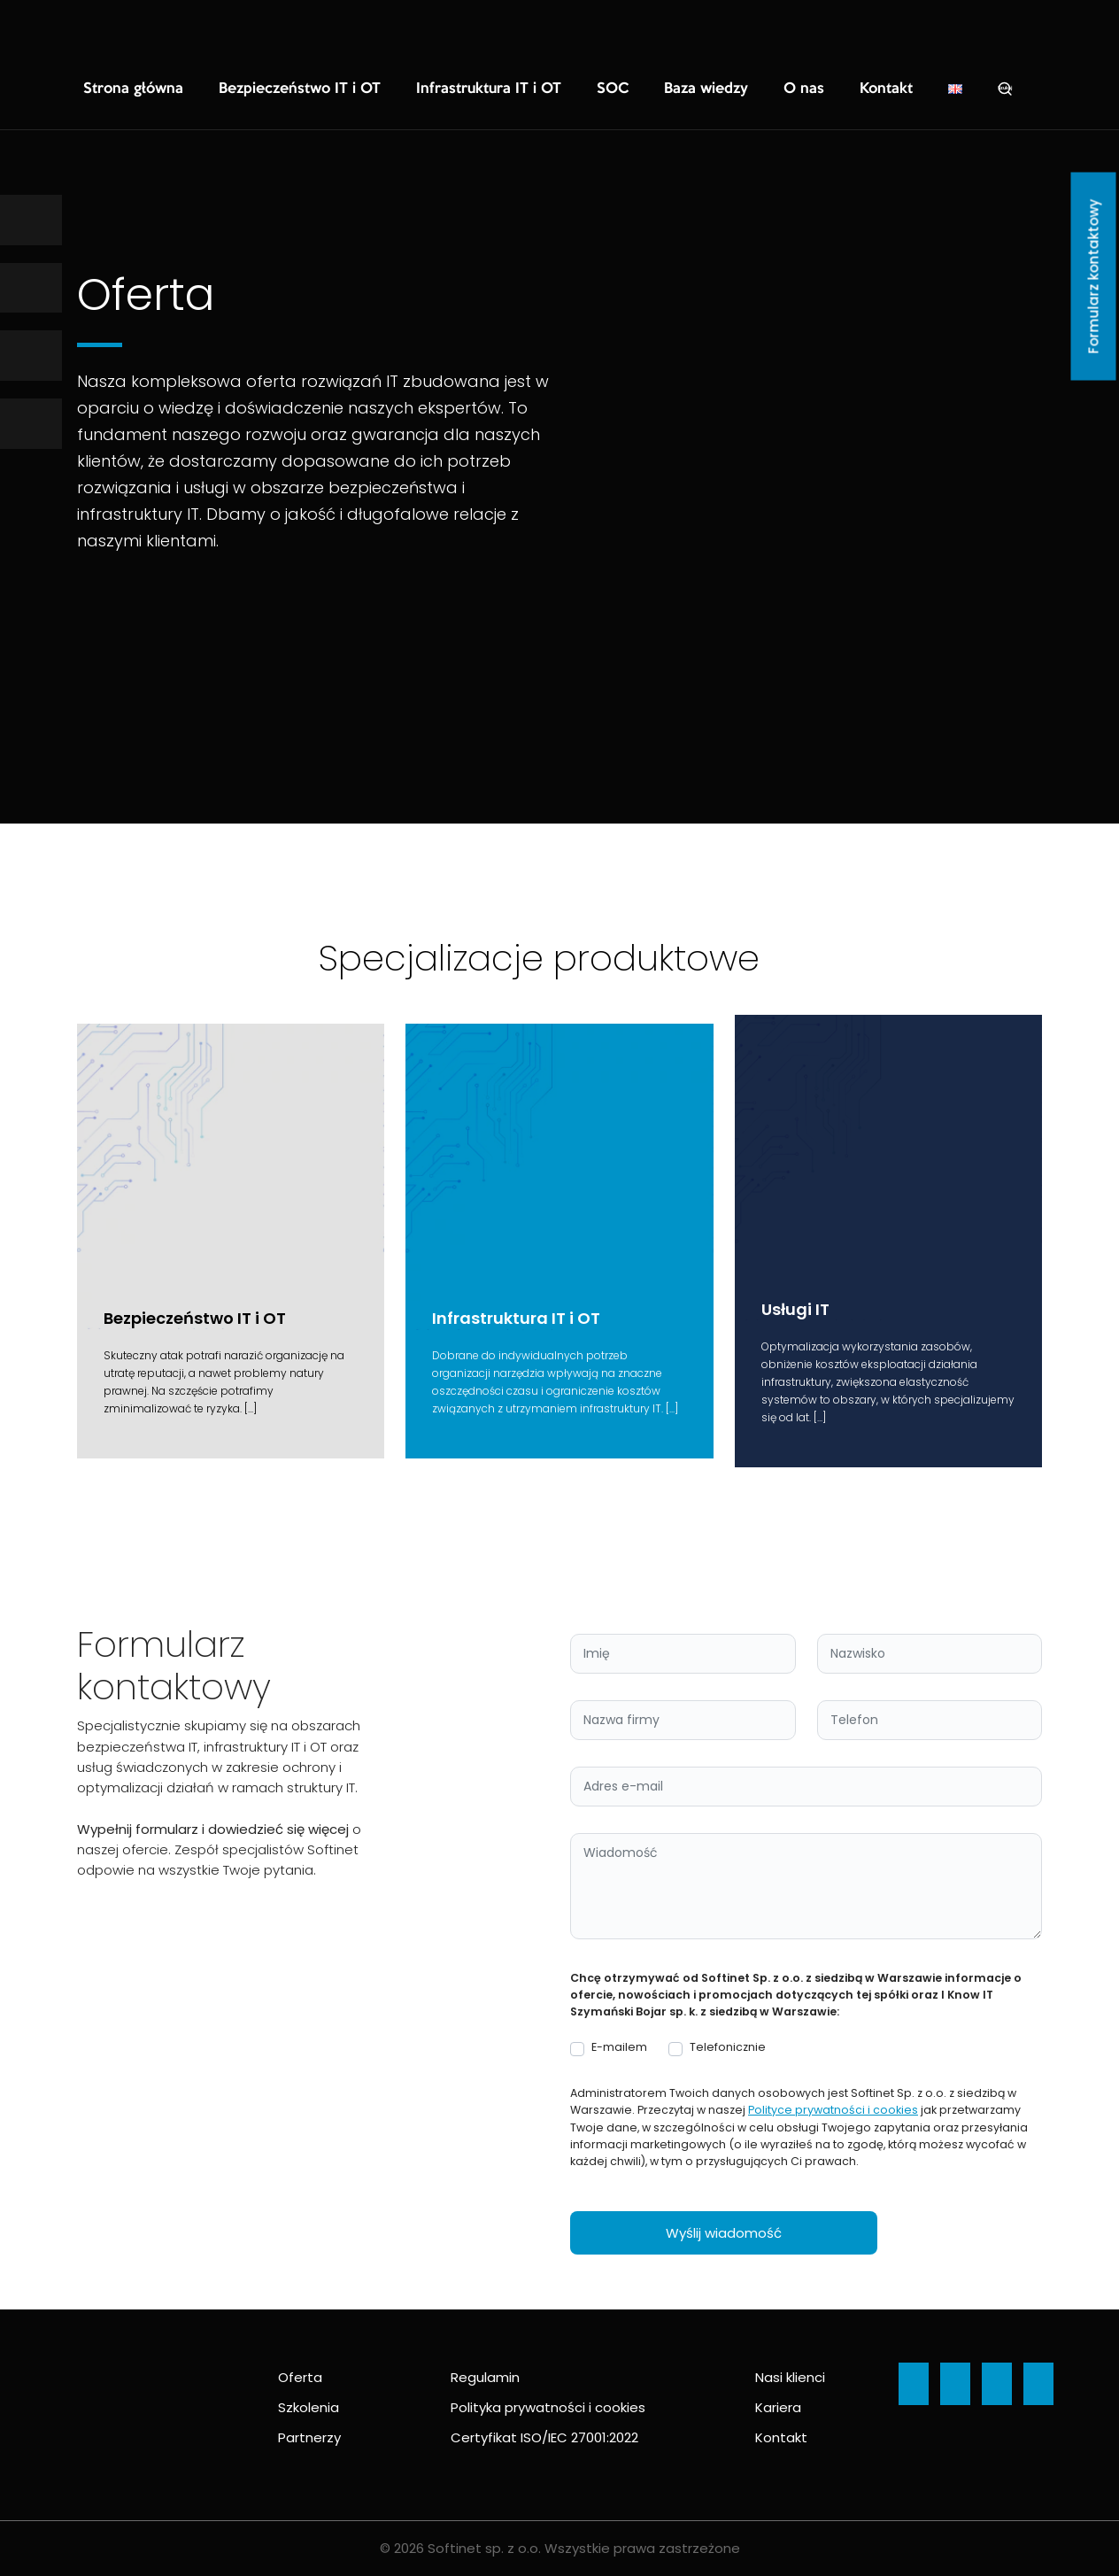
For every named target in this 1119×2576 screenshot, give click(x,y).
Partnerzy (309, 2437)
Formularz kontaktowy (1093, 276)
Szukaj (883, 88)
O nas (698, 89)
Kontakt (770, 89)
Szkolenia (308, 2407)
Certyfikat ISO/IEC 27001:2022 (544, 2437)
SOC (530, 89)
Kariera (778, 2407)
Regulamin (485, 2377)
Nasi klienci (790, 2377)
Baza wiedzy (612, 89)
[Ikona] (31, 220)
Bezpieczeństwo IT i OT (264, 89)
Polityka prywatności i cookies (548, 2407)
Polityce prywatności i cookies (833, 2109)
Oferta (300, 2377)
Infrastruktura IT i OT (423, 89)
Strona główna (123, 89)
